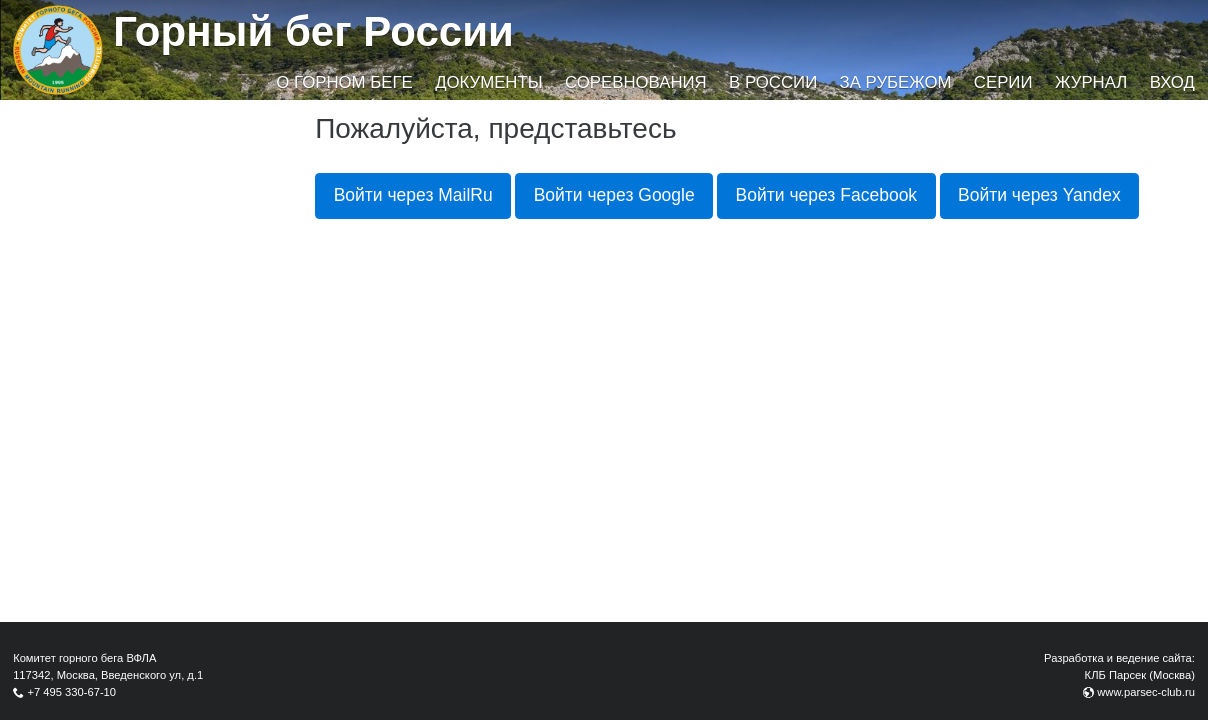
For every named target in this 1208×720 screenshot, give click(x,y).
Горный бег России (313, 31)
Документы (488, 82)
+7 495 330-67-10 (71, 692)
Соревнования (636, 82)
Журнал (1091, 82)
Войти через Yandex (1039, 195)
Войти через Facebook (827, 195)
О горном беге (344, 82)
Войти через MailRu (413, 195)
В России (773, 82)
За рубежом (896, 82)
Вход (1172, 82)
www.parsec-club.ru (1146, 692)
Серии (1003, 82)
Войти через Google (614, 195)
